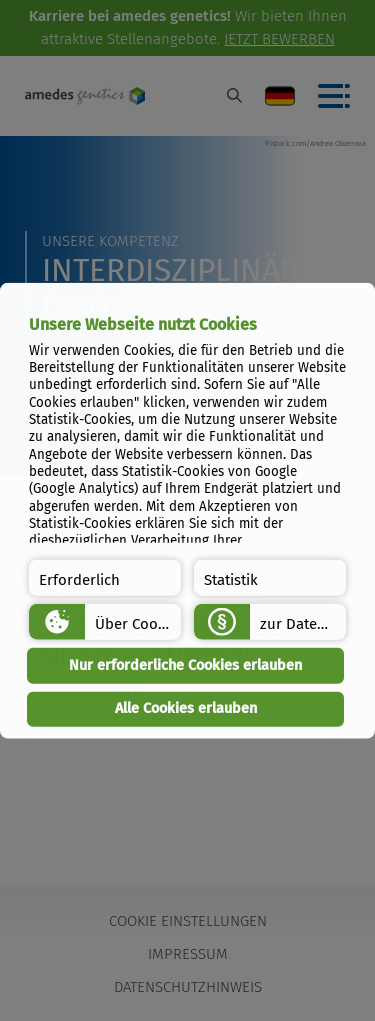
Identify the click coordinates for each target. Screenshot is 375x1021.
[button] (105, 578)
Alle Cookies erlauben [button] (186, 708)
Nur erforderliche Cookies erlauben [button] (185, 665)
